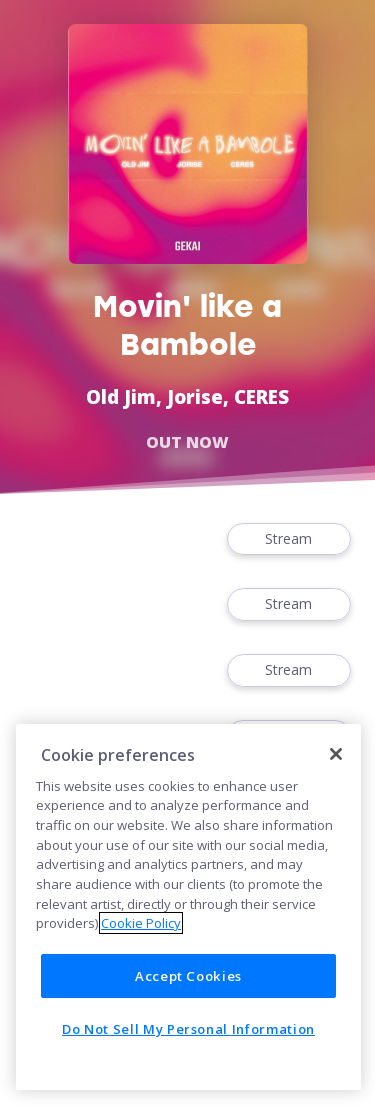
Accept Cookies (188, 976)
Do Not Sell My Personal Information (188, 1029)
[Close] (336, 754)
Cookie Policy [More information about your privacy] (141, 923)
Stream (289, 539)
